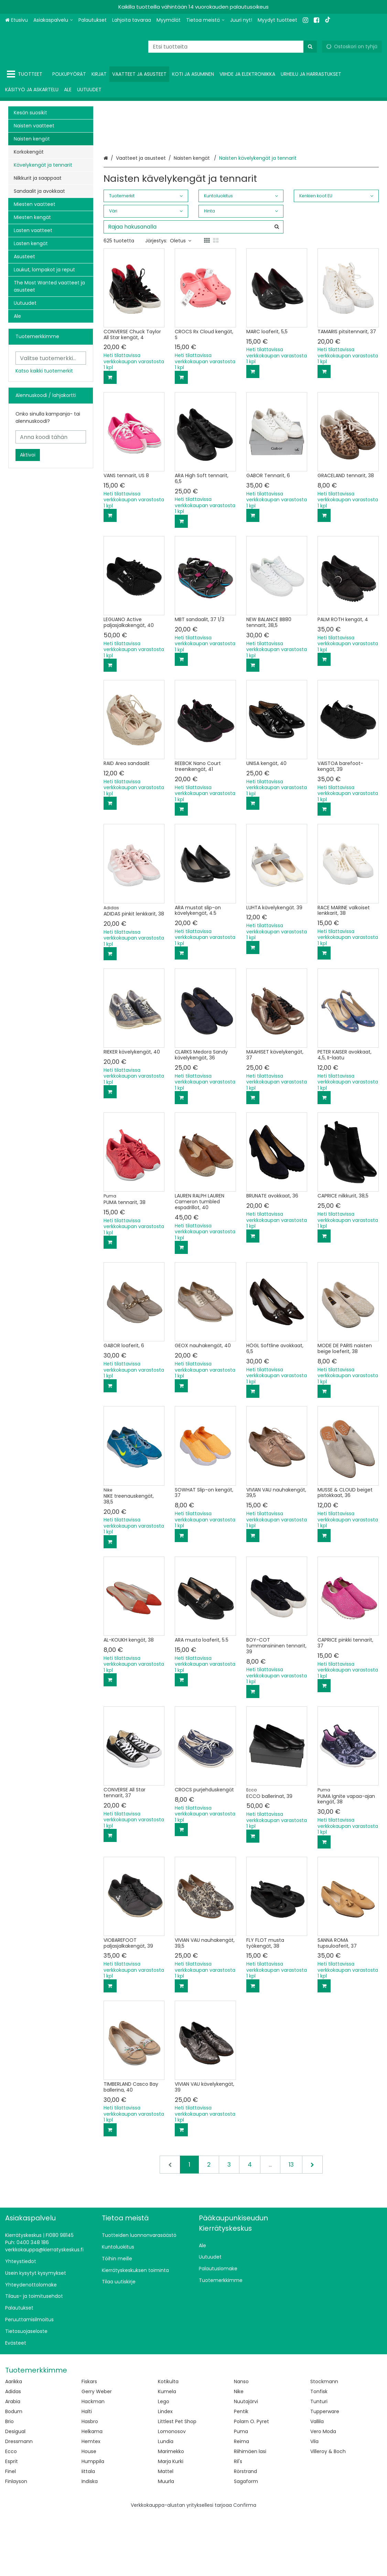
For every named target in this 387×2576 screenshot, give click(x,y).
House (89, 2513)
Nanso (241, 2443)
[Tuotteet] (26, 74)
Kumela (167, 2453)
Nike (239, 2453)
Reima (241, 2503)
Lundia (165, 2503)
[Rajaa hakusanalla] (193, 288)
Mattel (165, 2533)
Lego (163, 2463)
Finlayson (16, 2543)
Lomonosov (172, 2493)
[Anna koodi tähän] (50, 436)
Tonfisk (318, 2453)
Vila (314, 2503)
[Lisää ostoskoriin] (110, 439)
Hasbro (90, 2483)
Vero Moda (323, 2493)
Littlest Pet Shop (177, 2483)
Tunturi (318, 2463)
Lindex (165, 2473)
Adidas (13, 2453)
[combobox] (232, 47)
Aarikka (13, 2443)
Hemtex (91, 2503)
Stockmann (324, 2443)
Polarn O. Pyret (251, 2483)
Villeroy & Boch (328, 2513)
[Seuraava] (312, 2226)
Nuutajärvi (246, 2463)
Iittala (88, 2533)
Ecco (11, 2513)
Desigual (15, 2493)
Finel (10, 2533)
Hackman (93, 2463)
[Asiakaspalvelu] (53, 20)
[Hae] (310, 47)
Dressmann (19, 2503)
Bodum (13, 2473)
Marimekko (171, 2513)
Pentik (241, 2473)
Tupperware (324, 2473)
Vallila (317, 2483)
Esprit (11, 2523)
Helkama (92, 2493)
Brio (9, 2483)
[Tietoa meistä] (205, 20)
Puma (241, 2493)
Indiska (90, 2543)
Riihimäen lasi (250, 2513)
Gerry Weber (97, 2453)
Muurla (166, 2543)
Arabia (12, 2463)
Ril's (238, 2523)
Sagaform (246, 2543)
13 (291, 2226)
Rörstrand (245, 2533)
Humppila (93, 2523)
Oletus (180, 302)
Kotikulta (168, 2443)
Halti (87, 2473)
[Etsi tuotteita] (232, 47)
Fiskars (89, 2443)
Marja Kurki (170, 2523)
